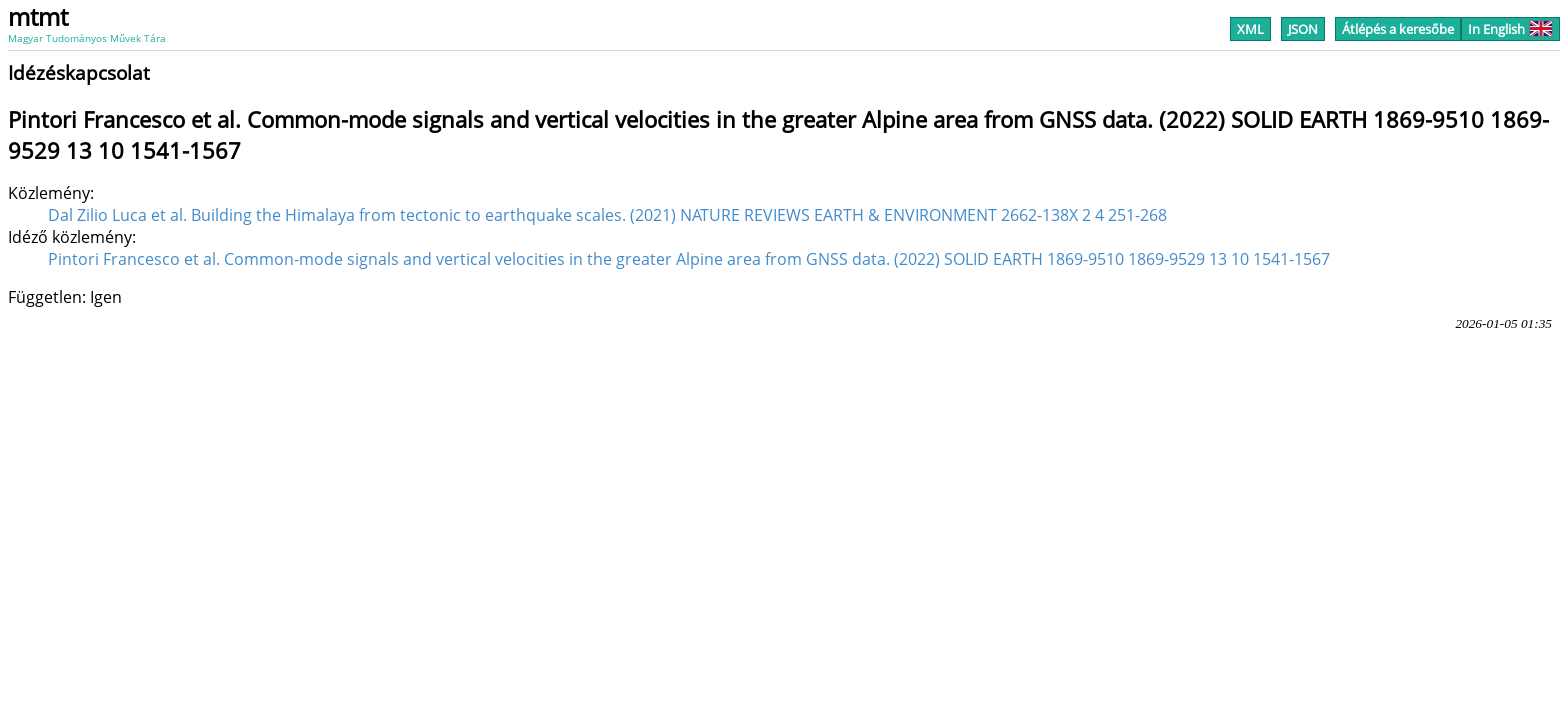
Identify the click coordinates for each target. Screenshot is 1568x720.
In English (1510, 29)
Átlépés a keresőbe (1398, 29)
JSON (1303, 29)
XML (1250, 29)
